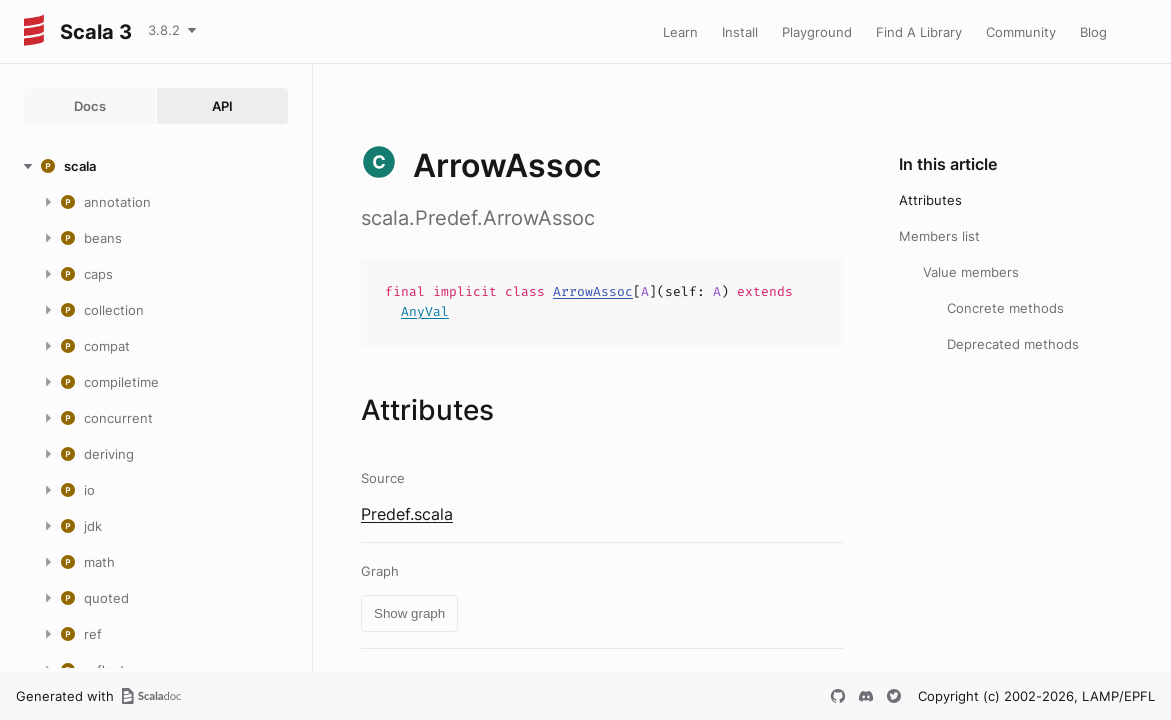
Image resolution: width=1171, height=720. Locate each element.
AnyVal (425, 311)
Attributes (930, 200)
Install (740, 32)
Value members (971, 272)
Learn (680, 32)
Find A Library (919, 32)
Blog (1093, 32)
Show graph (409, 613)
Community (1021, 32)
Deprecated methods (1013, 344)
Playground (817, 32)
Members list (939, 236)
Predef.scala (407, 514)
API (222, 106)
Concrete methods (1005, 308)
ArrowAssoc (593, 291)
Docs (90, 106)
